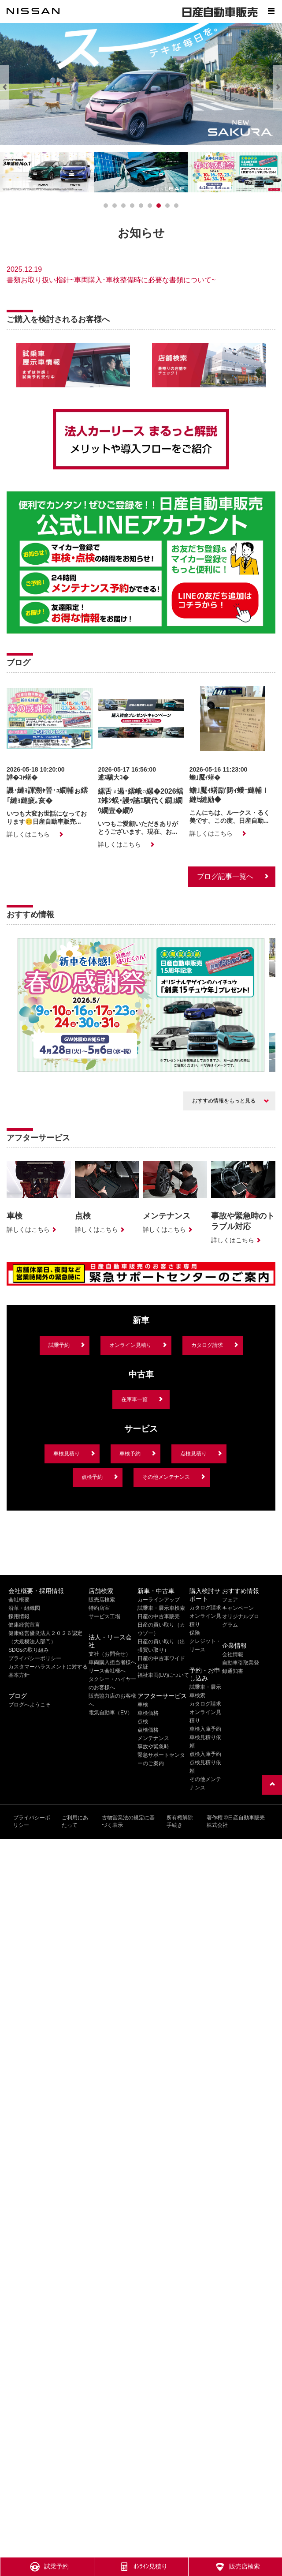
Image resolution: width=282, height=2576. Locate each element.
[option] (141, 1006)
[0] (106, 205)
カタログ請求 (207, 1345)
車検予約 (130, 1454)
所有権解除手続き (180, 1821)
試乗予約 (59, 1345)
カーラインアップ (158, 1600)
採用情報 (19, 1616)
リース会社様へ (107, 1671)
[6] (158, 205)
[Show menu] (271, 11)
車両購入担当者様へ (112, 1662)
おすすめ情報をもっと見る (224, 1101)
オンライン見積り (130, 1345)
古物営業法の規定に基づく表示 (128, 1821)
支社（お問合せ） (110, 1654)
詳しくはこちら (28, 834)
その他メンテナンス (166, 1477)
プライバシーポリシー (34, 1658)
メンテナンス (153, 1738)
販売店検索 (102, 1600)
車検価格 (148, 1713)
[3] (132, 205)
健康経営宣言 (24, 1625)
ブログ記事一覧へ (225, 876)
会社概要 (19, 1600)
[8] (176, 205)
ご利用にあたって (75, 1821)
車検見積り (66, 1454)
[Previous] (4, 87)
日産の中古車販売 (158, 1616)
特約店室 (99, 1608)
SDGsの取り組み (28, 1650)
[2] (123, 205)
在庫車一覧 (134, 1399)
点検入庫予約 (205, 1754)
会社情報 (232, 1654)
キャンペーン (238, 1608)
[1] (114, 205)
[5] (150, 205)
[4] (141, 205)
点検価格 (148, 1730)
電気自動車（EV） (111, 1713)
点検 (142, 1721)
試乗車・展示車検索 (161, 1608)
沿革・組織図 (24, 1608)
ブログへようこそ (29, 1705)
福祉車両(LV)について (163, 1675)
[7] (167, 205)
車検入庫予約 (205, 1729)
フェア (230, 1600)
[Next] (277, 87)
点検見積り (193, 1454)
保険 (194, 1633)
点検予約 (92, 1477)
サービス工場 (104, 1616)
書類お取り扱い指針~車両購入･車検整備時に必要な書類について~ (111, 280)
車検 (142, 1705)
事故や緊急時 (153, 1747)
